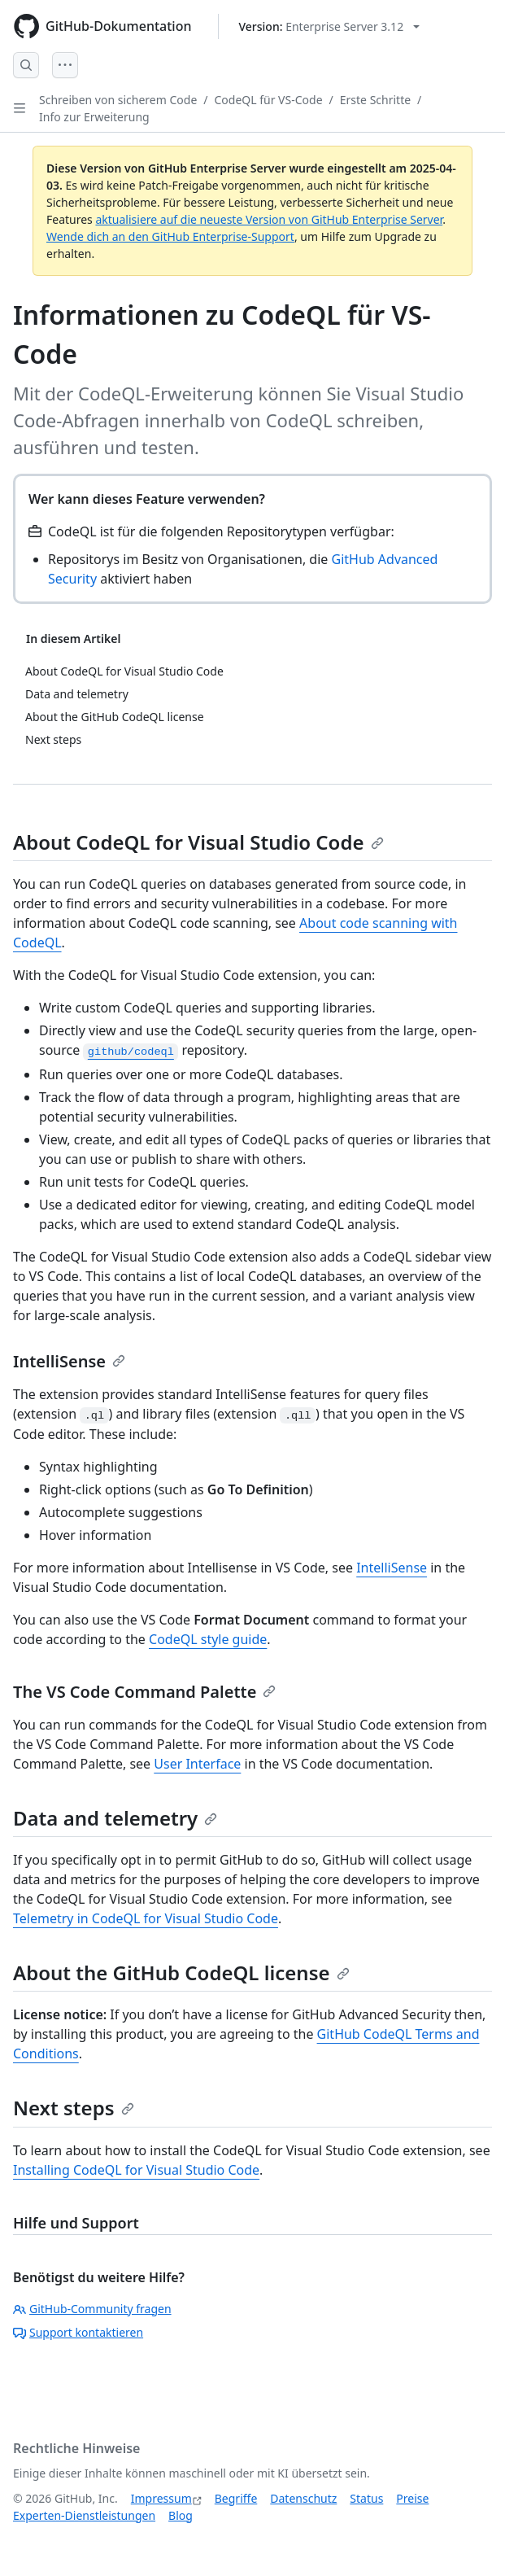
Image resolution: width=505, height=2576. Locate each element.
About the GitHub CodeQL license (181, 1972)
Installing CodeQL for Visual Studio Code (136, 2170)
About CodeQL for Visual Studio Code (198, 842)
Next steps (73, 2107)
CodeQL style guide (208, 1639)
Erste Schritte (375, 99)
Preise (412, 2498)
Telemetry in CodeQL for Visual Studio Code (145, 1918)
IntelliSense (69, 1361)
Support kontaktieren (78, 2332)
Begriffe (236, 2498)
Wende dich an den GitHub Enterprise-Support (170, 236)
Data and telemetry (115, 1817)
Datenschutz (303, 2498)
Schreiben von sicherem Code (118, 99)
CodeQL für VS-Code (269, 99)
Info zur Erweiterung (94, 117)
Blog (180, 2515)
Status (366, 2498)
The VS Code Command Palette (144, 1692)
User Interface (197, 1764)
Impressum (161, 2498)
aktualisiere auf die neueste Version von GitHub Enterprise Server (268, 219)
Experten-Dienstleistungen (84, 2515)
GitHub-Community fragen (92, 2308)
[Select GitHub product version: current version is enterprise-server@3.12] (330, 26)
